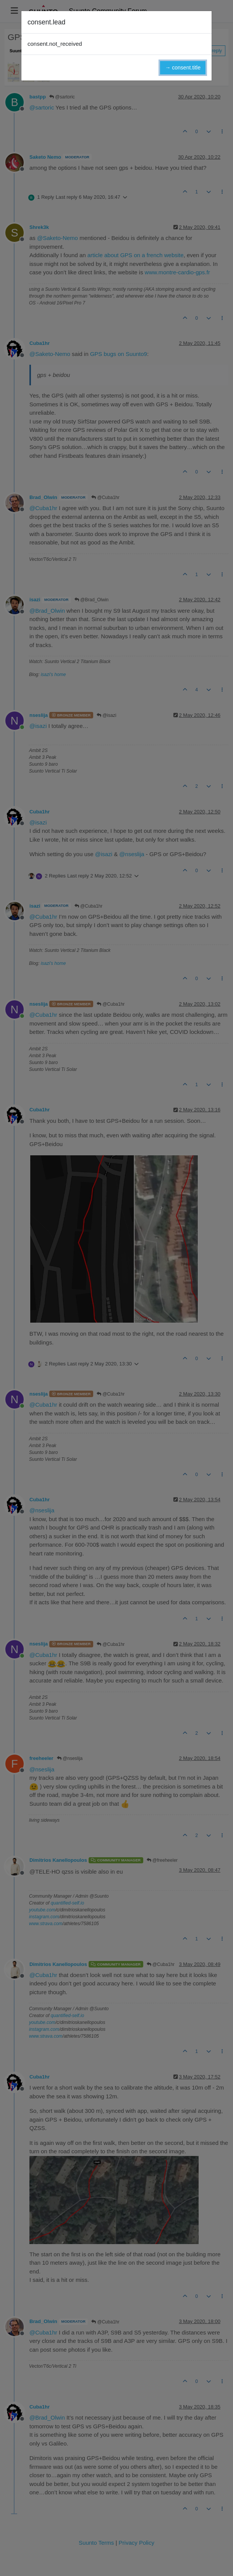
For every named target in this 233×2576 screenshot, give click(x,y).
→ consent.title (183, 67)
